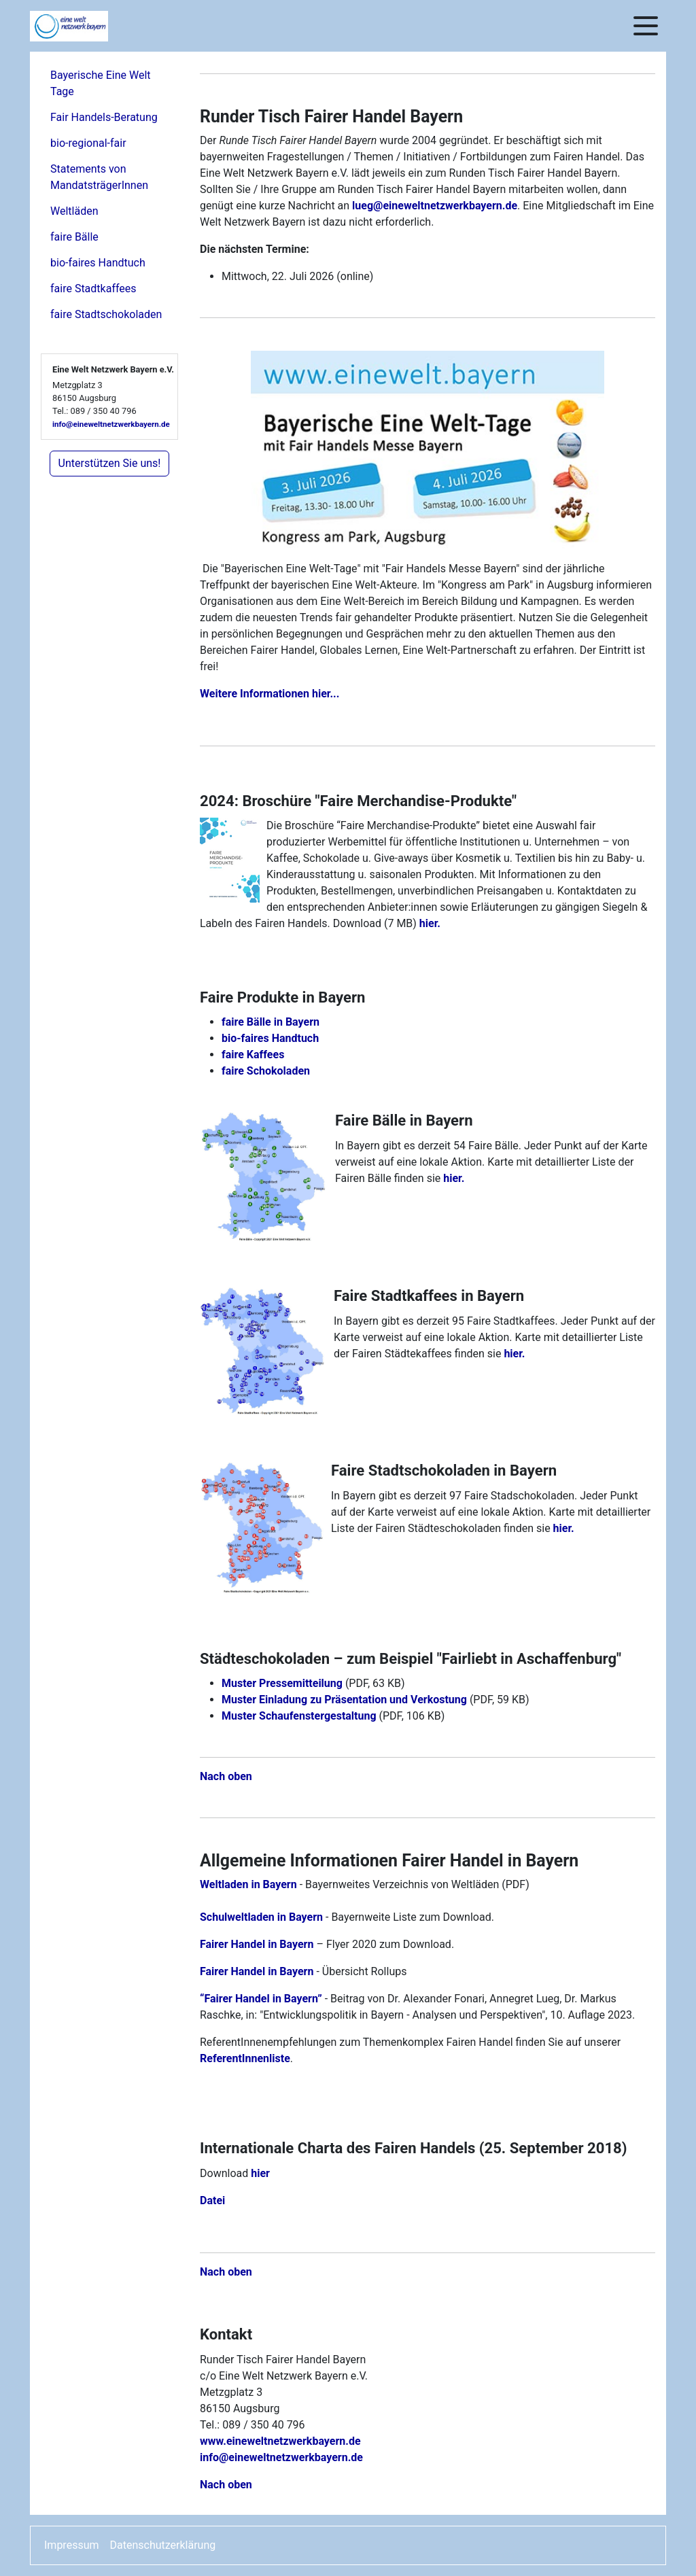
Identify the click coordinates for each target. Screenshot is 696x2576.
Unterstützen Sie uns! (109, 463)
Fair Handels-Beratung (104, 117)
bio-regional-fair (88, 143)
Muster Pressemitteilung (282, 1683)
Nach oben (226, 1776)
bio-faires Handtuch (97, 262)
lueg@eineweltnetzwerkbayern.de (434, 205)
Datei (212, 2200)
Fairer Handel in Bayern (256, 1944)
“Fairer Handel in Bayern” (261, 1998)
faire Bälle (74, 236)
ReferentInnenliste (245, 2058)
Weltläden (74, 211)
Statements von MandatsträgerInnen (99, 177)
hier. (429, 923)
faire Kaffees (253, 1054)
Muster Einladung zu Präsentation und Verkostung (344, 1699)
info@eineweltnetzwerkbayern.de (111, 424)
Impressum (71, 2545)
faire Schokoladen (266, 1070)
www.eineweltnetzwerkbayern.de (280, 2441)
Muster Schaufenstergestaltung (299, 1715)
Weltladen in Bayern (248, 1884)
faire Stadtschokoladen (106, 314)
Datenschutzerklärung (163, 2545)
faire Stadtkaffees (93, 288)
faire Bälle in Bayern (270, 1021)
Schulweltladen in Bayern (261, 1917)
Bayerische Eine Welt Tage (100, 83)
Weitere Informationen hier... (269, 693)
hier (260, 2173)
